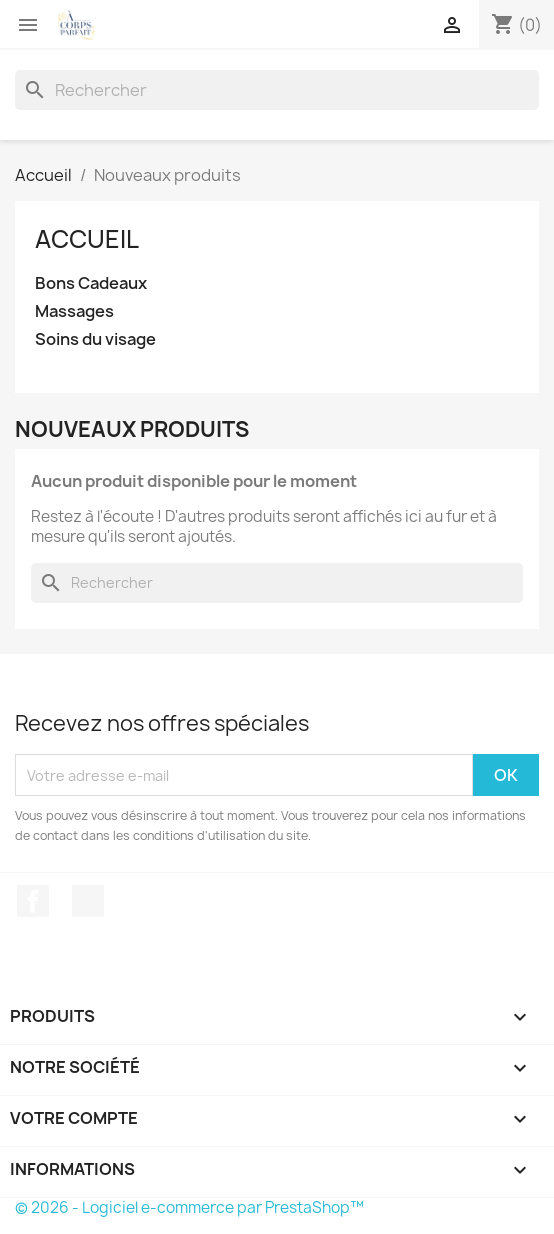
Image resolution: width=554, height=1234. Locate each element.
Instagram (88, 901)
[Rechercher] (277, 90)
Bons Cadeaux (91, 283)
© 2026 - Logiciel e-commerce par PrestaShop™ (189, 1207)
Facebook (33, 901)
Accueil (87, 239)
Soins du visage (95, 339)
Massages (74, 311)
